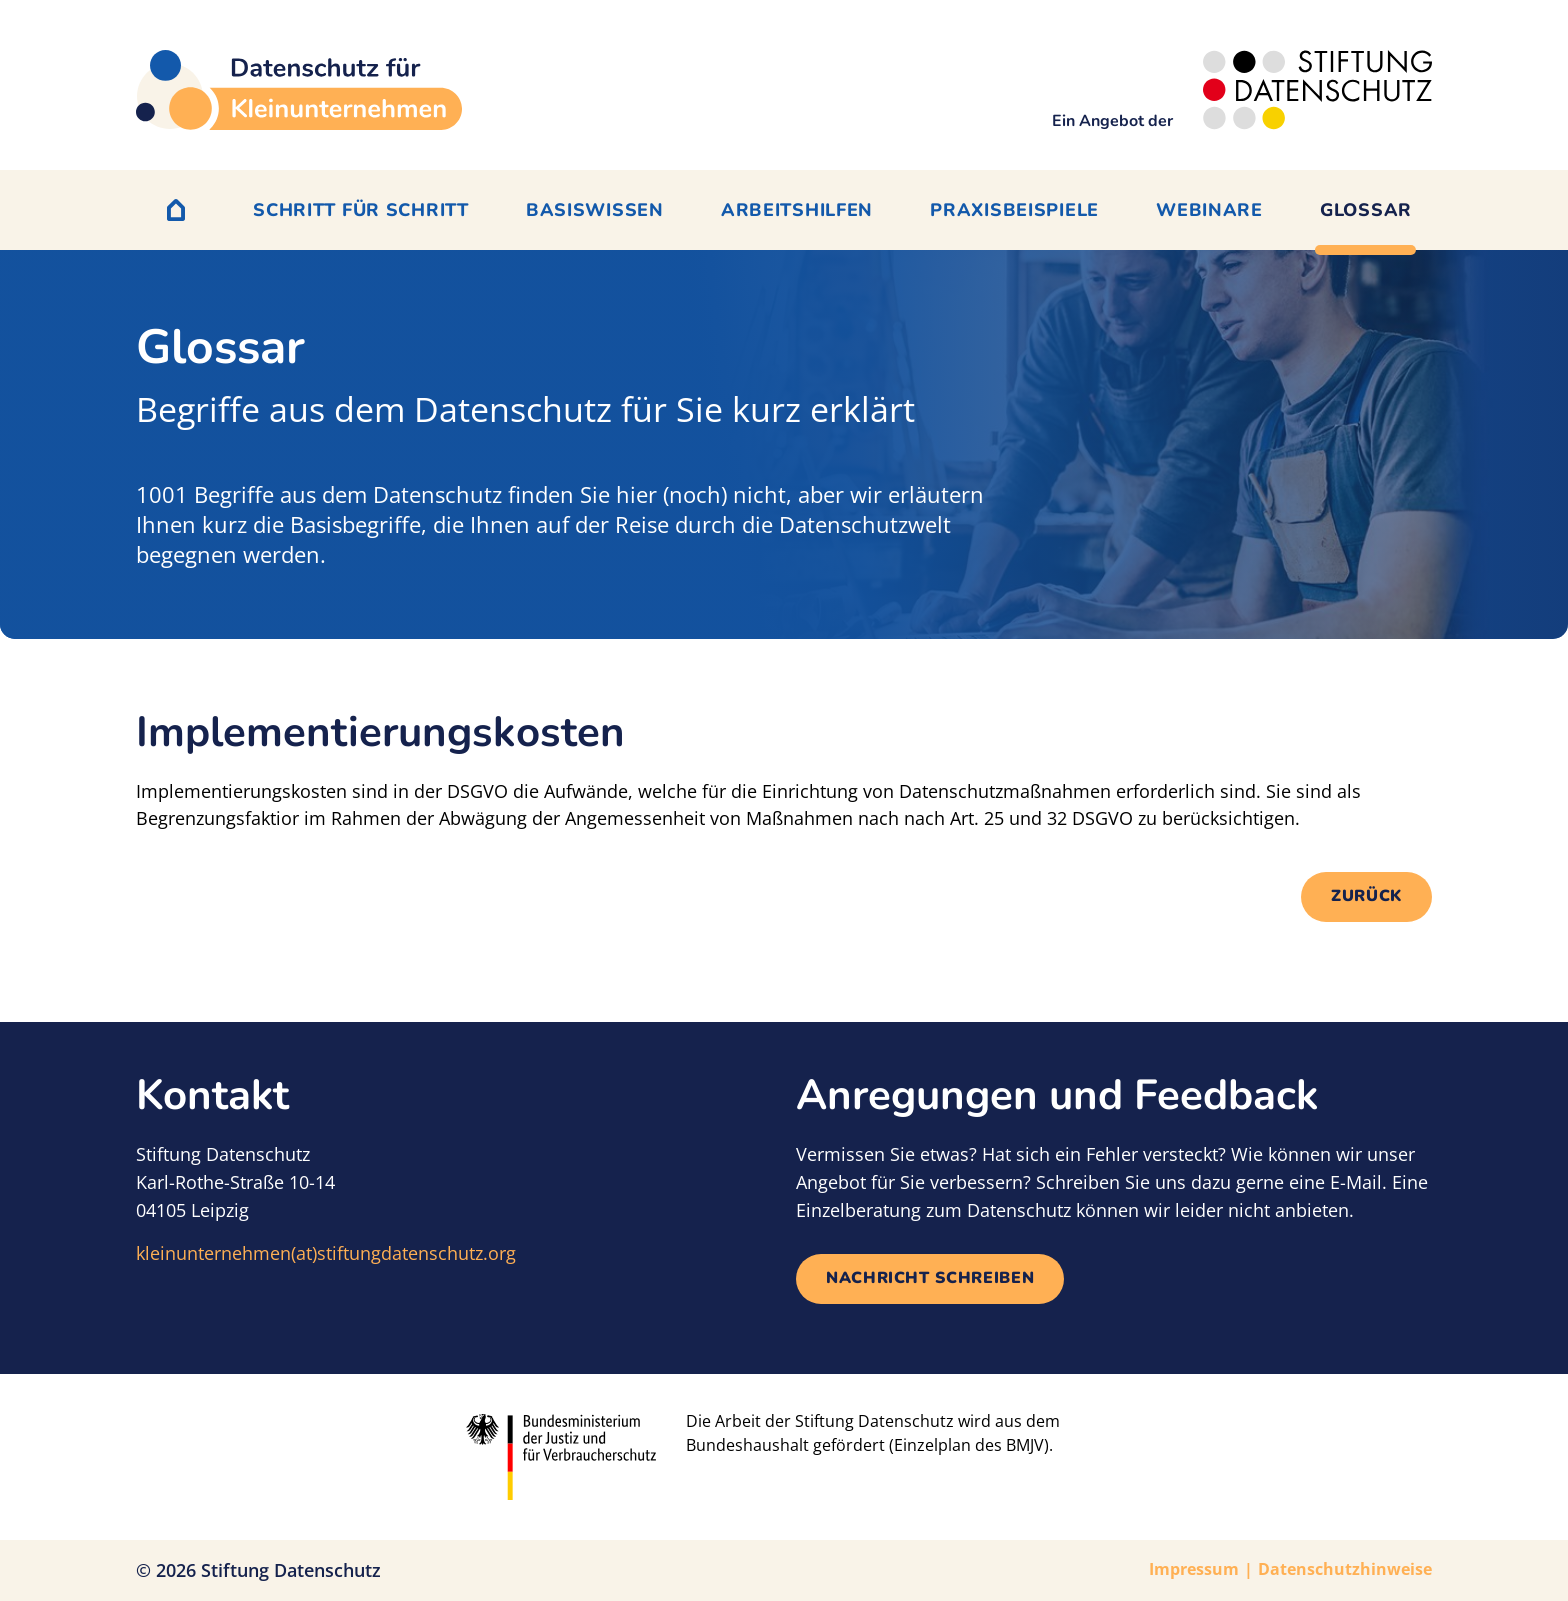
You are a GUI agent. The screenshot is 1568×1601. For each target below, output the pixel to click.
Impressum (1194, 1569)
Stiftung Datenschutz (291, 1570)
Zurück (1366, 896)
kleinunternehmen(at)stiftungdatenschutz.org (326, 1253)
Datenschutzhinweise (1345, 1569)
